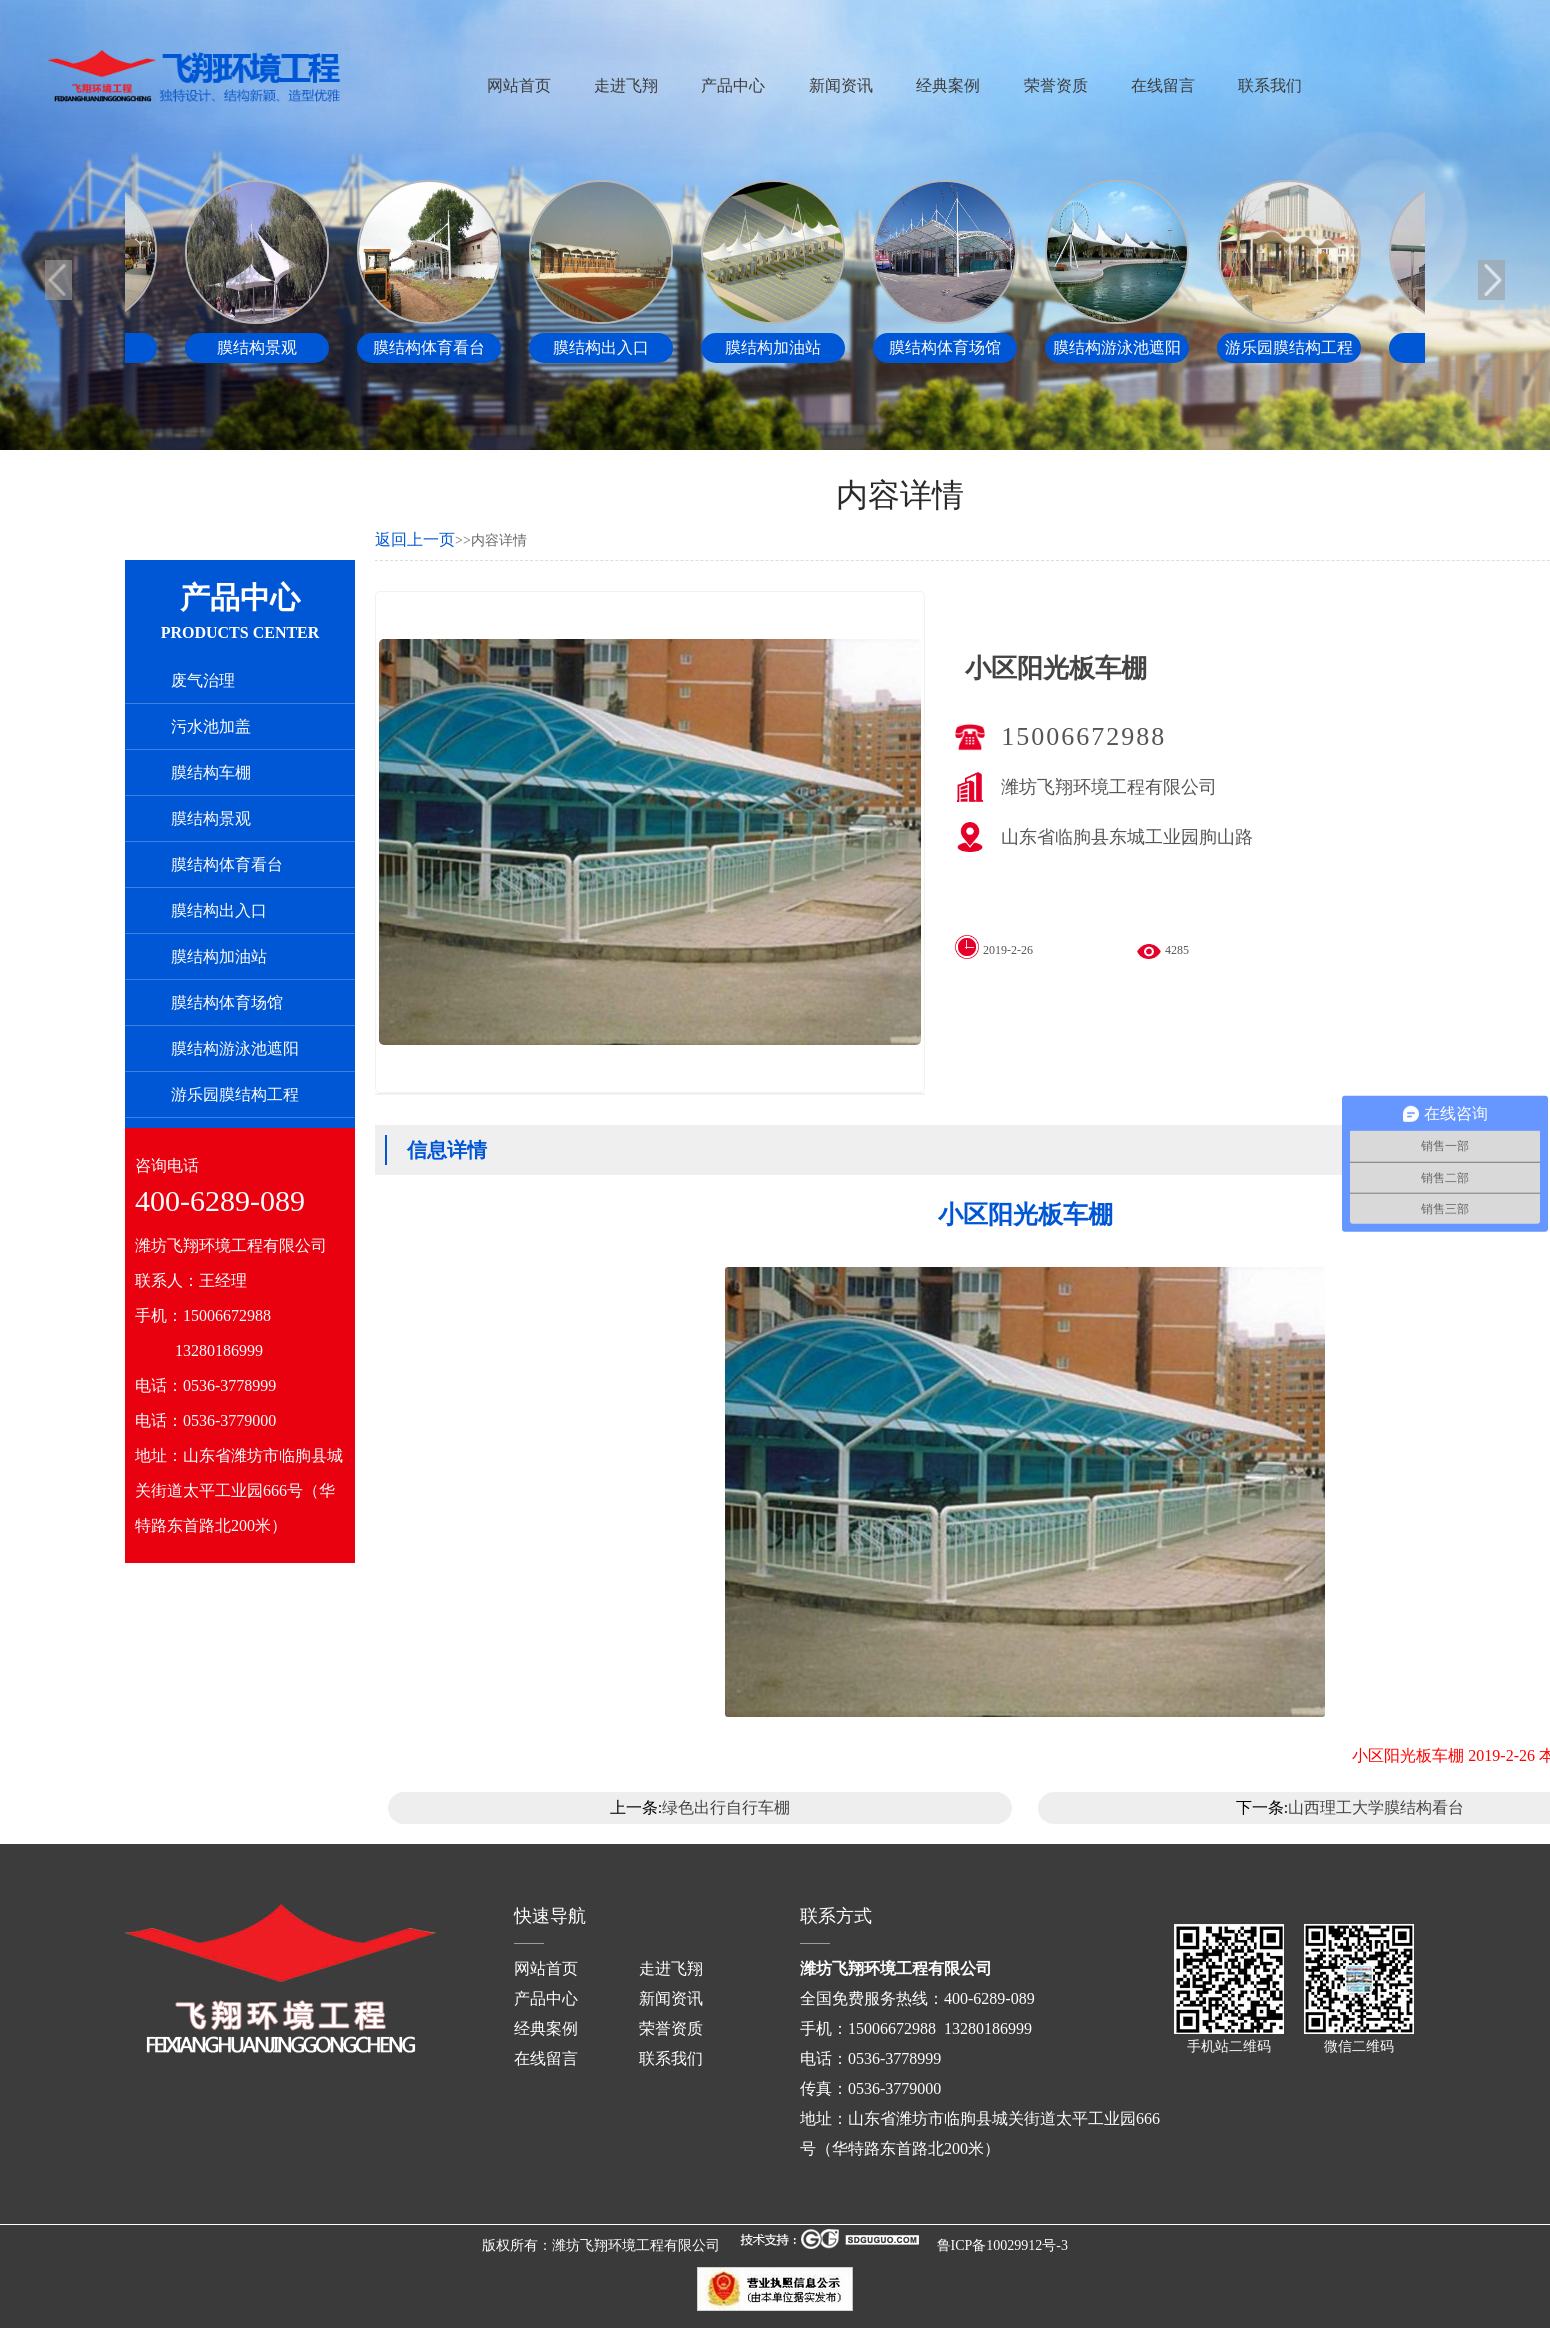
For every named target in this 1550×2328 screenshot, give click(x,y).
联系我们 (1270, 85)
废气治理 (203, 680)
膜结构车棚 (211, 772)
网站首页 (519, 85)
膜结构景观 (211, 818)
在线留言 (1163, 85)
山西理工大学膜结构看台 (1376, 1807)
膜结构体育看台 (227, 864)
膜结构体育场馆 (227, 1002)
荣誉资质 (1056, 85)
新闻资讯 (841, 85)
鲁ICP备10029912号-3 (1002, 2245)
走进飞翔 (626, 85)
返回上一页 (415, 539)
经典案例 (948, 85)
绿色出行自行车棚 (726, 1807)
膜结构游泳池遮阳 (235, 1048)
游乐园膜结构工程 (235, 1094)
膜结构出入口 (219, 910)
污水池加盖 (211, 726)
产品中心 (733, 85)
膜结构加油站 (219, 956)
